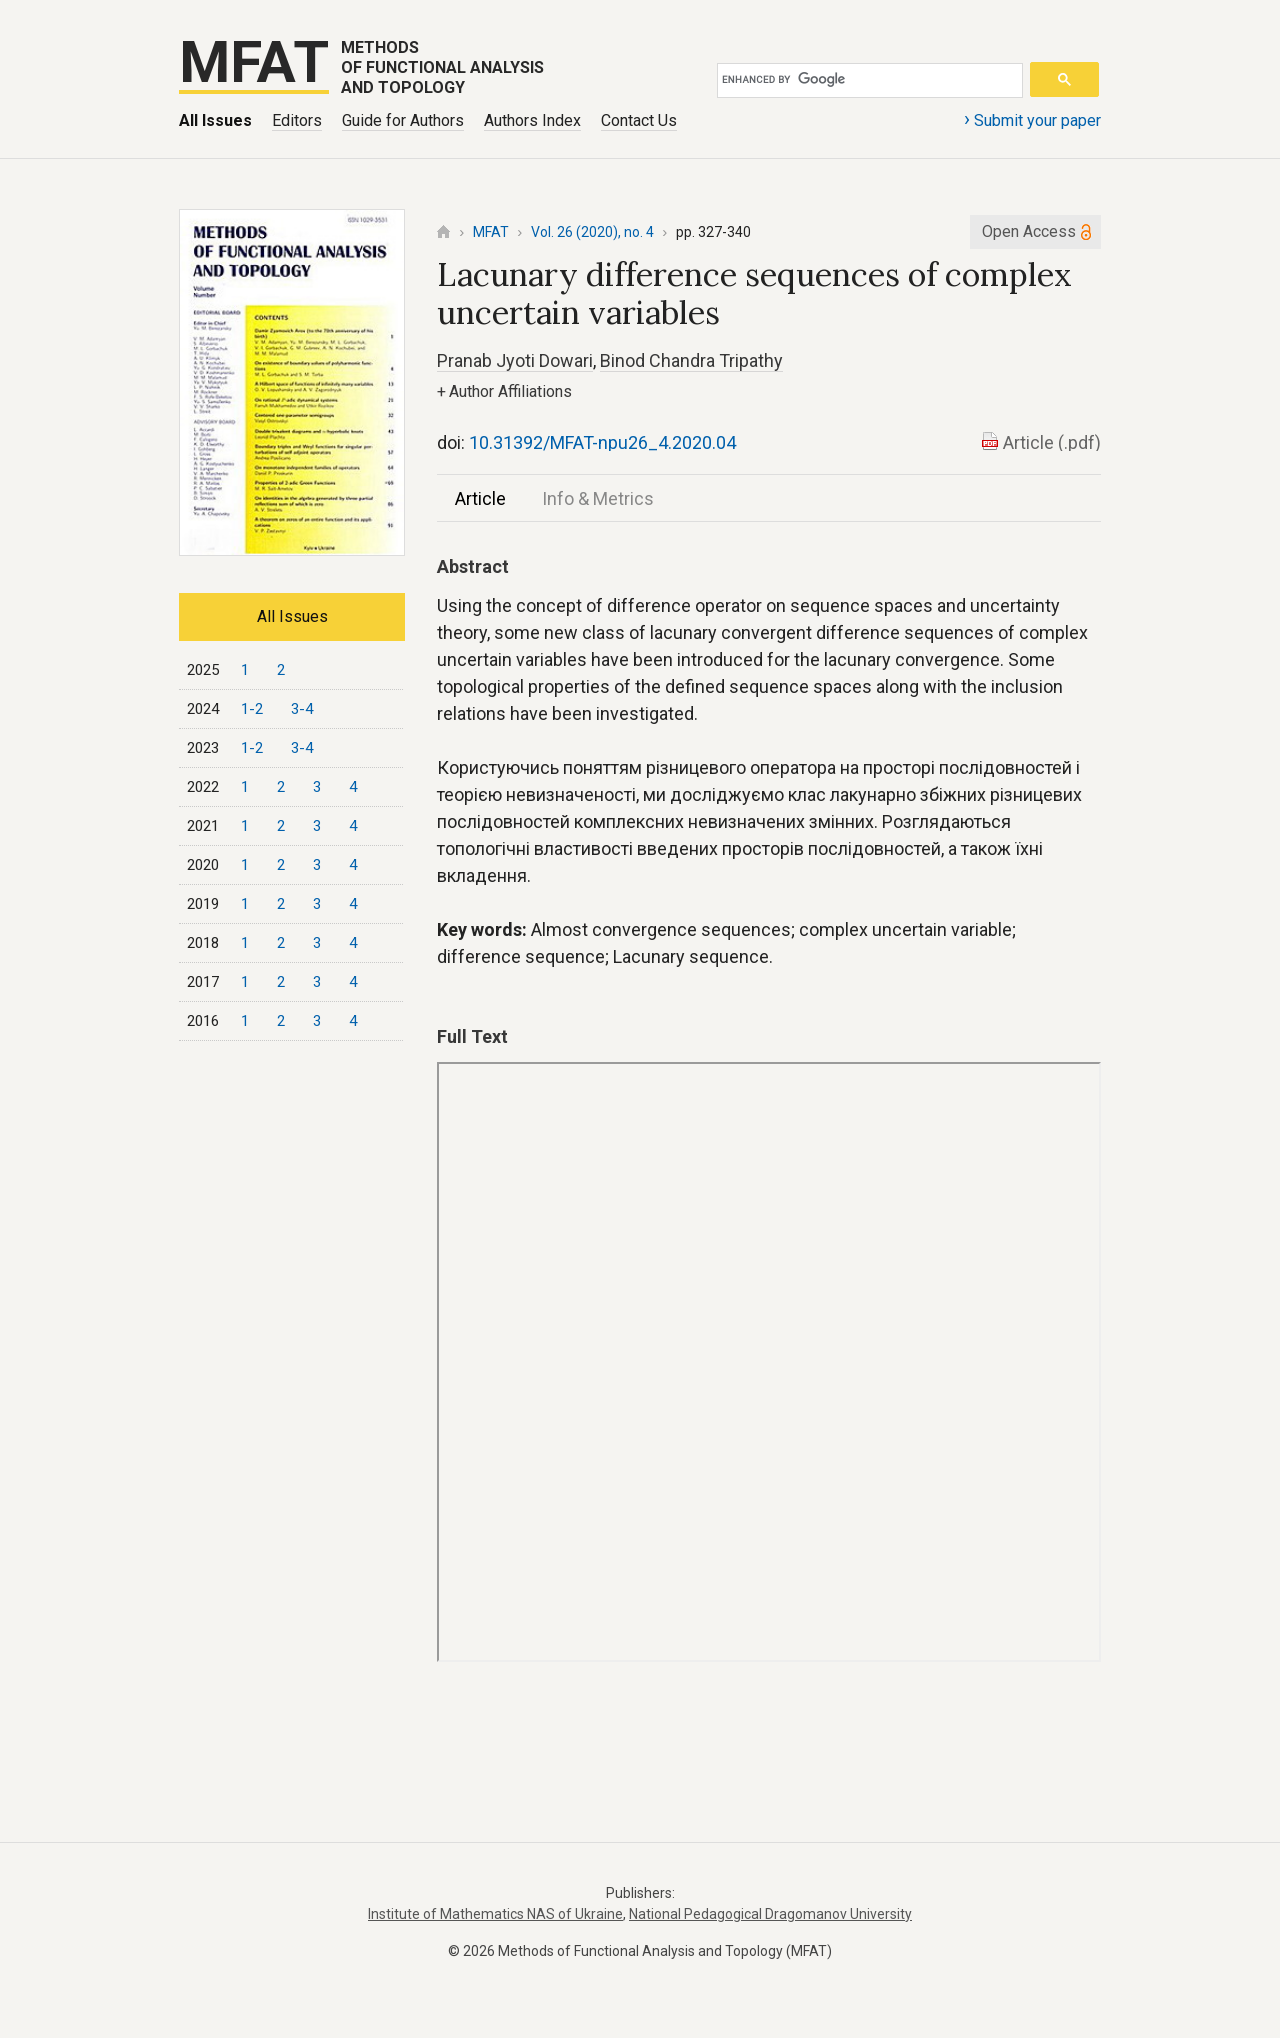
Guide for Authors (403, 120)
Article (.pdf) (1052, 442)
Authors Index (532, 120)
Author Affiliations (504, 391)
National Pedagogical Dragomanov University (770, 1914)
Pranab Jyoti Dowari (515, 360)
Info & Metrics (598, 498)
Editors (297, 120)
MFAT (491, 232)
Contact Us (639, 120)
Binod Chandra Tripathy (691, 360)
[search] (866, 80)
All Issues (215, 120)
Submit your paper (1032, 119)
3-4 (302, 709)
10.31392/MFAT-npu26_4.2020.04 (602, 442)
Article (480, 498)
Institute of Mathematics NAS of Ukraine (495, 1914)
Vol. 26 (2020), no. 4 (592, 232)
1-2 (252, 709)
